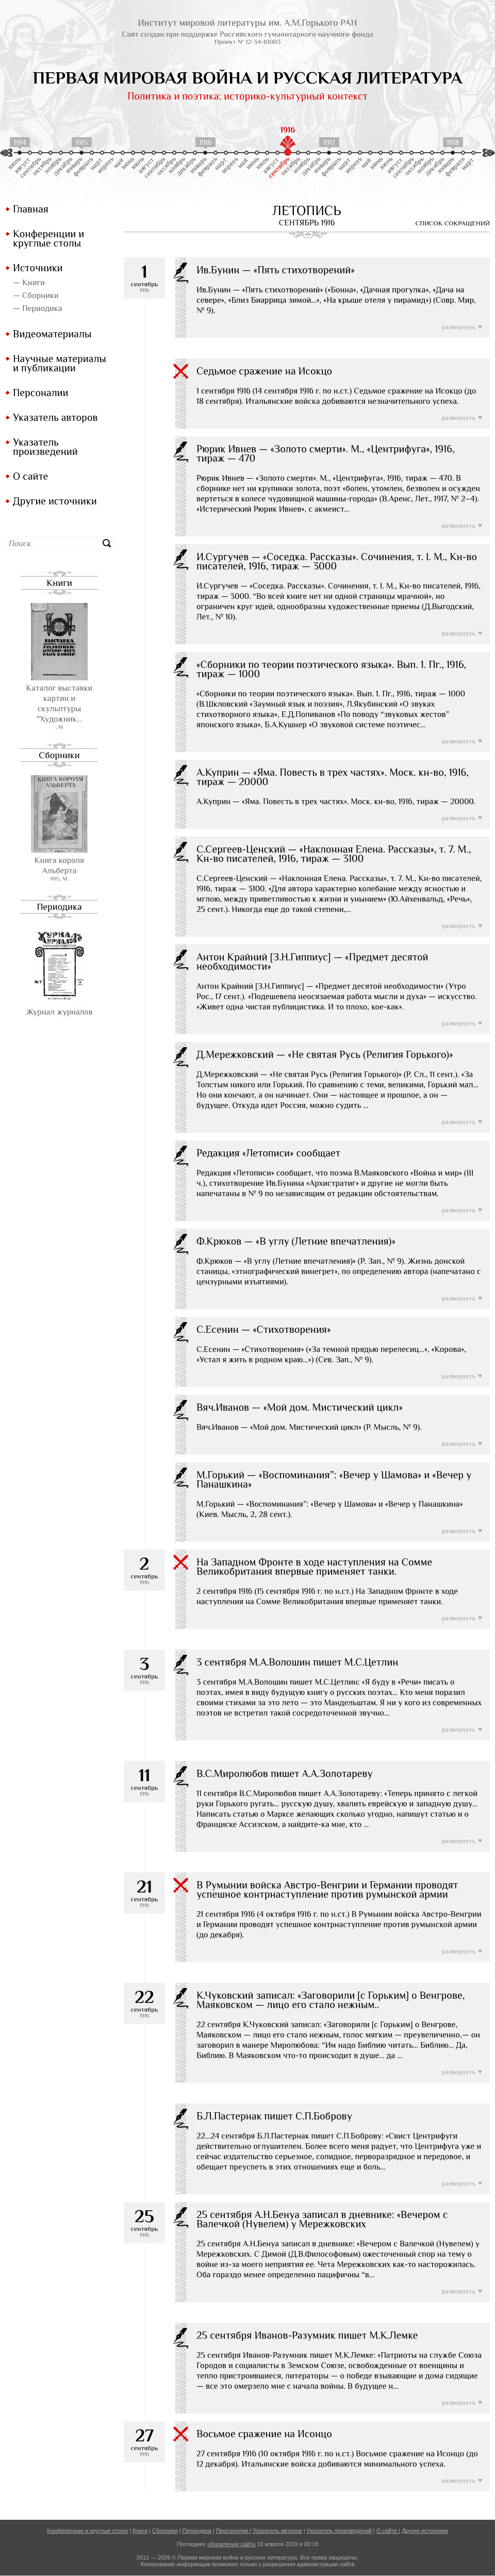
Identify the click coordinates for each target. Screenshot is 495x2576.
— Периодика (37, 308)
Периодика (59, 907)
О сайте (30, 476)
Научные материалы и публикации (59, 363)
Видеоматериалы (52, 333)
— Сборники (35, 295)
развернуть (458, 327)
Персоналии (41, 392)
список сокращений (453, 223)
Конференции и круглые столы (48, 238)
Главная (30, 209)
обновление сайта (231, 2544)
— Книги (29, 282)
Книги (59, 583)
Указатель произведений (45, 446)
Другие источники (55, 501)
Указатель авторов (55, 417)
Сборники (59, 755)
